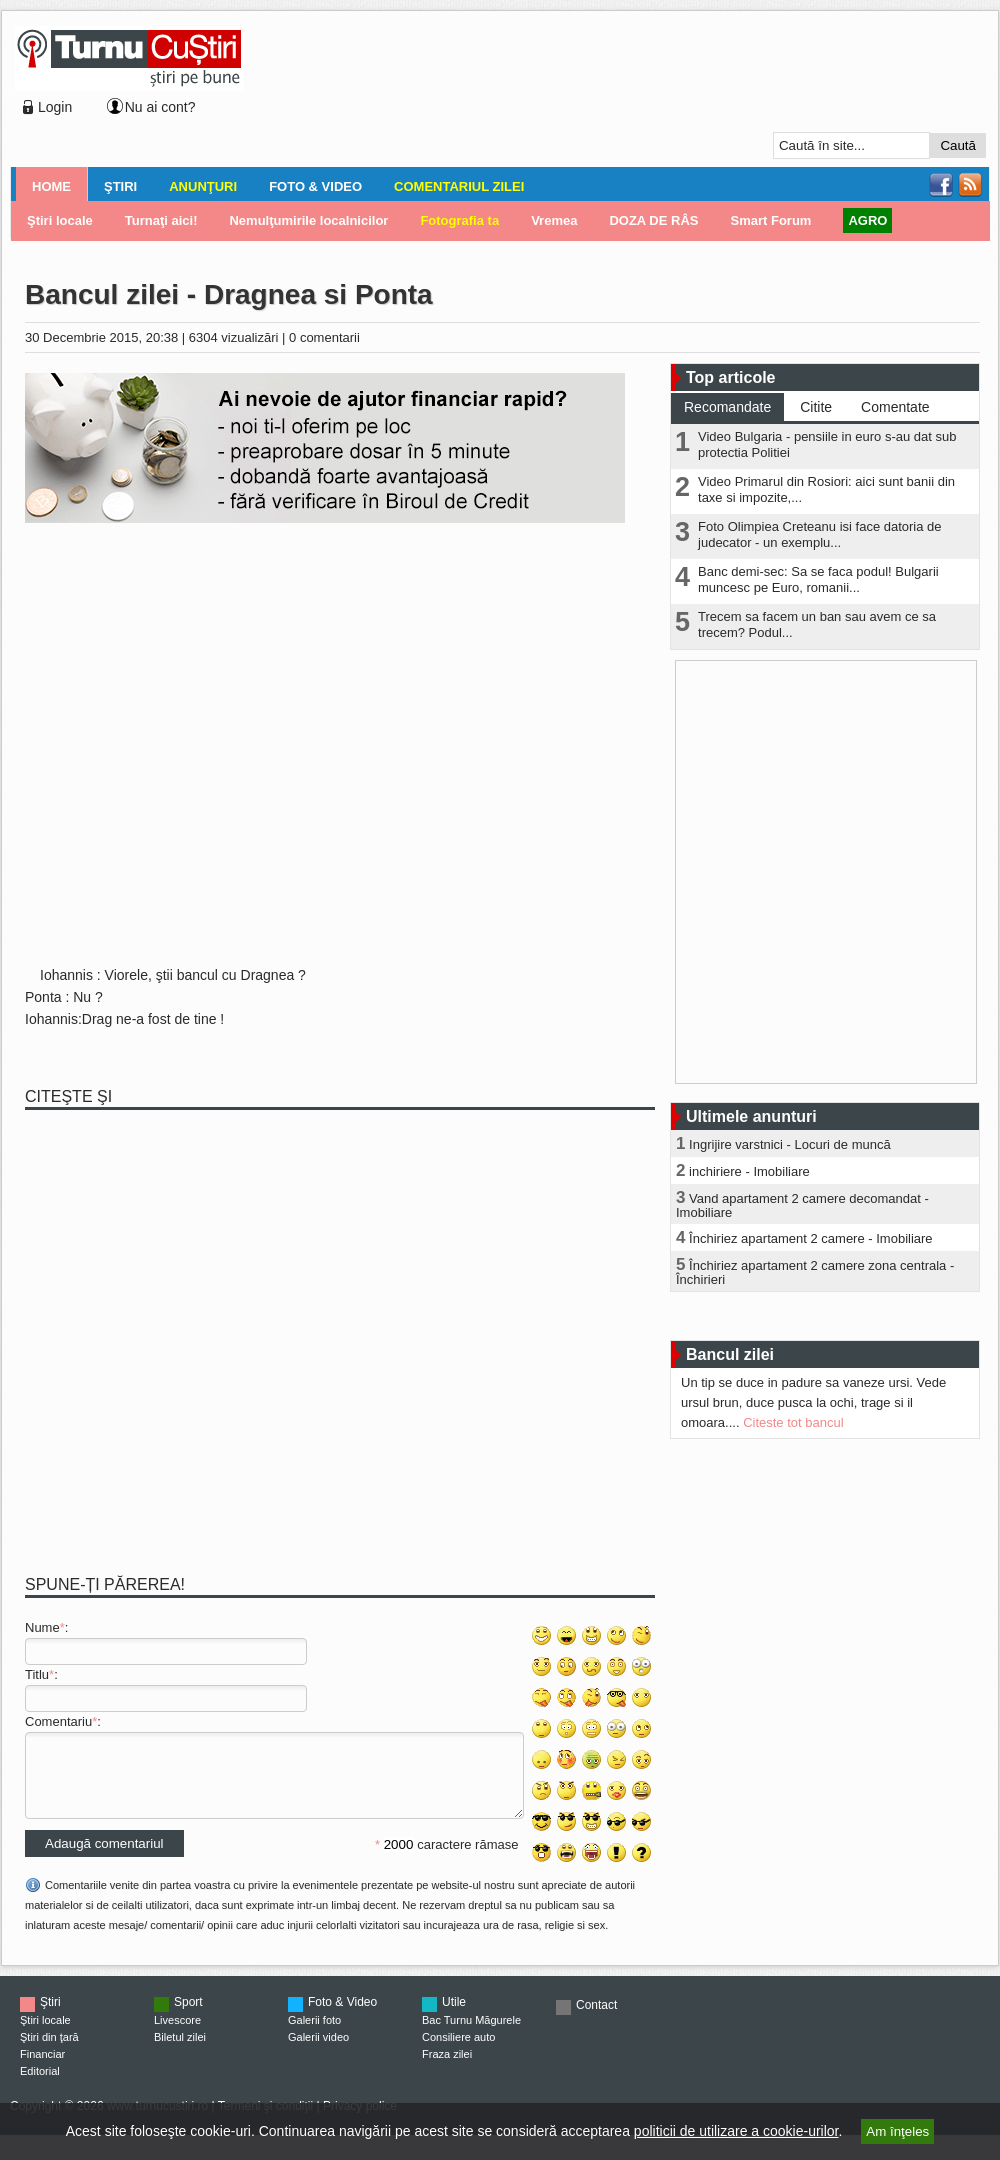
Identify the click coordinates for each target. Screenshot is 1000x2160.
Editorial (40, 2086)
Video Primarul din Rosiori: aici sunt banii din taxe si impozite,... (826, 489)
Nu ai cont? (160, 107)
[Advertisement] (333, 91)
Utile (454, 2017)
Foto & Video (315, 186)
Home (51, 186)
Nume (42, 1627)
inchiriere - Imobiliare (749, 1171)
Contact (596, 2020)
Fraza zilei (447, 2069)
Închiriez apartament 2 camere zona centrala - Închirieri (815, 1272)
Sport (188, 2017)
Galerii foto (314, 2035)
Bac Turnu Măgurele (471, 2035)
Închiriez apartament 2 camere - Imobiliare (811, 1238)
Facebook (941, 185)
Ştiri (120, 186)
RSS (970, 185)
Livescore (177, 2035)
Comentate (895, 407)
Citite (816, 407)
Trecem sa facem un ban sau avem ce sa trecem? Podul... (817, 624)
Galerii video (318, 2052)
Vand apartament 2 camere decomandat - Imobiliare (802, 1205)
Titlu (37, 1674)
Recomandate (727, 407)
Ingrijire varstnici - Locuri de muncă (790, 1144)
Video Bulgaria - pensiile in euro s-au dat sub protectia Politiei (827, 444)
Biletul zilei (180, 2052)
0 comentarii (324, 337)
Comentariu (58, 1721)
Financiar (42, 2069)
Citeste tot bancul (793, 1422)
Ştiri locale (45, 2035)
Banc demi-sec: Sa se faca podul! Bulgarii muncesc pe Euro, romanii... (818, 579)
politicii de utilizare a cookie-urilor (736, 2131)
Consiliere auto (458, 2052)
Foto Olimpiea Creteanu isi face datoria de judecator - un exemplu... (820, 534)
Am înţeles (897, 2131)
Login (55, 107)
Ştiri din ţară (49, 2052)
